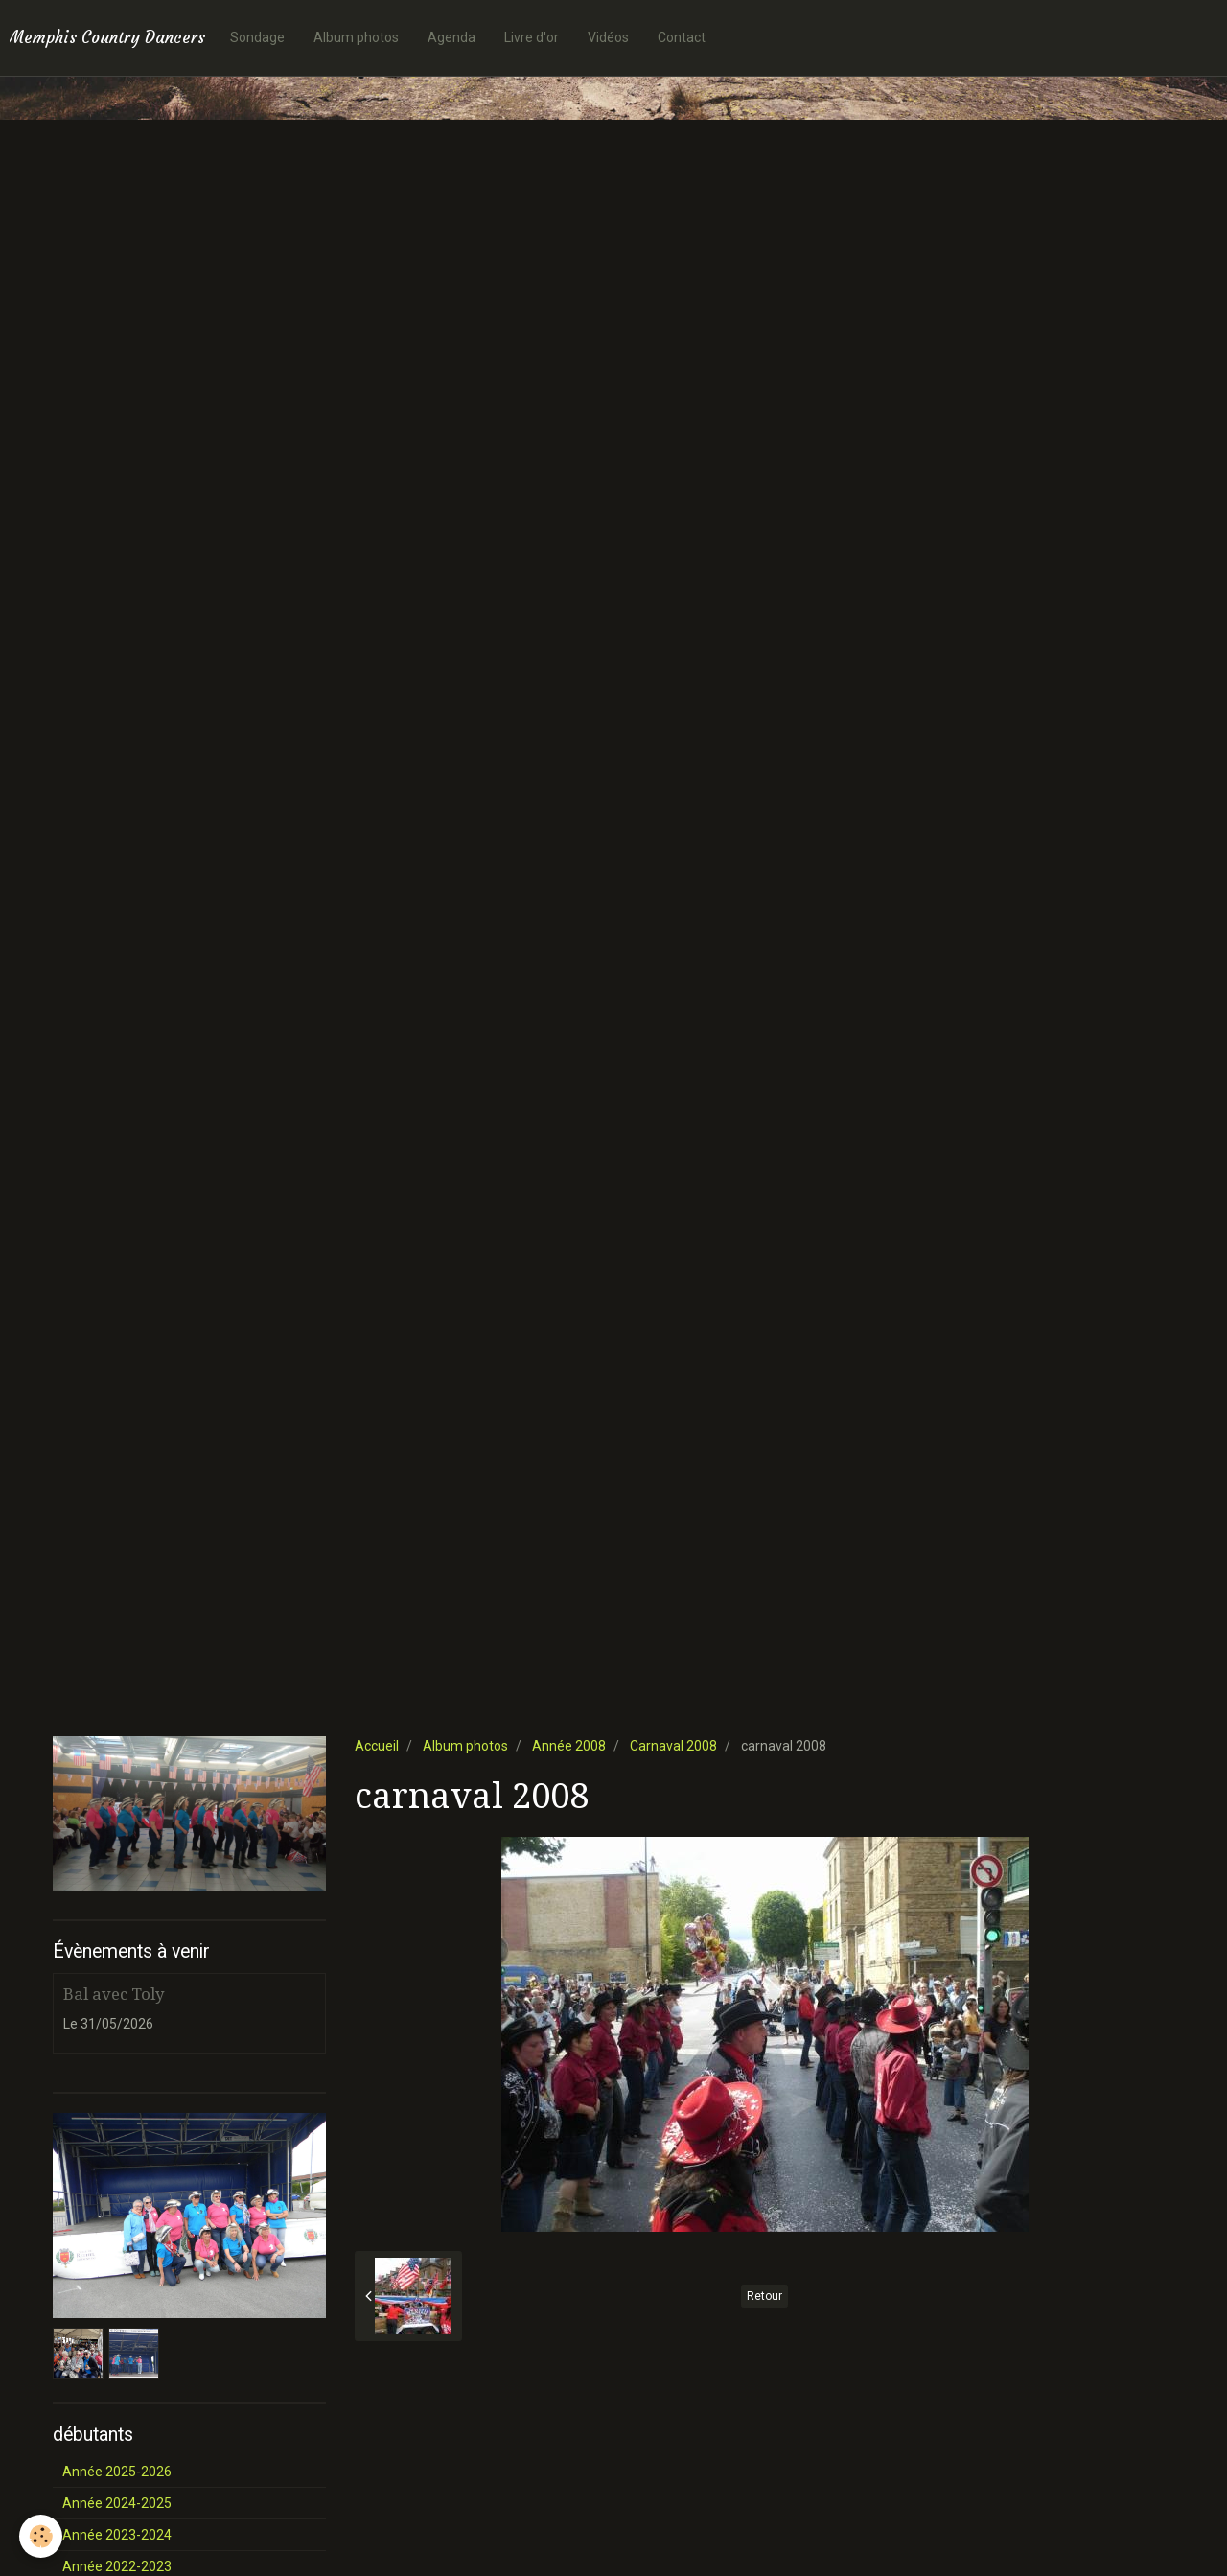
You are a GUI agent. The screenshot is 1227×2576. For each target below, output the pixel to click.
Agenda (451, 37)
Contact (682, 37)
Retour (764, 2296)
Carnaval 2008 (673, 1745)
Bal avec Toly (113, 1994)
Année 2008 (569, 1745)
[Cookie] (40, 2536)
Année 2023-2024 (117, 2534)
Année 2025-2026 (117, 2471)
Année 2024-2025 (117, 2503)
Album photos (356, 37)
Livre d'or (531, 37)
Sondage (257, 37)
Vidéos (608, 37)
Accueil (377, 1745)
